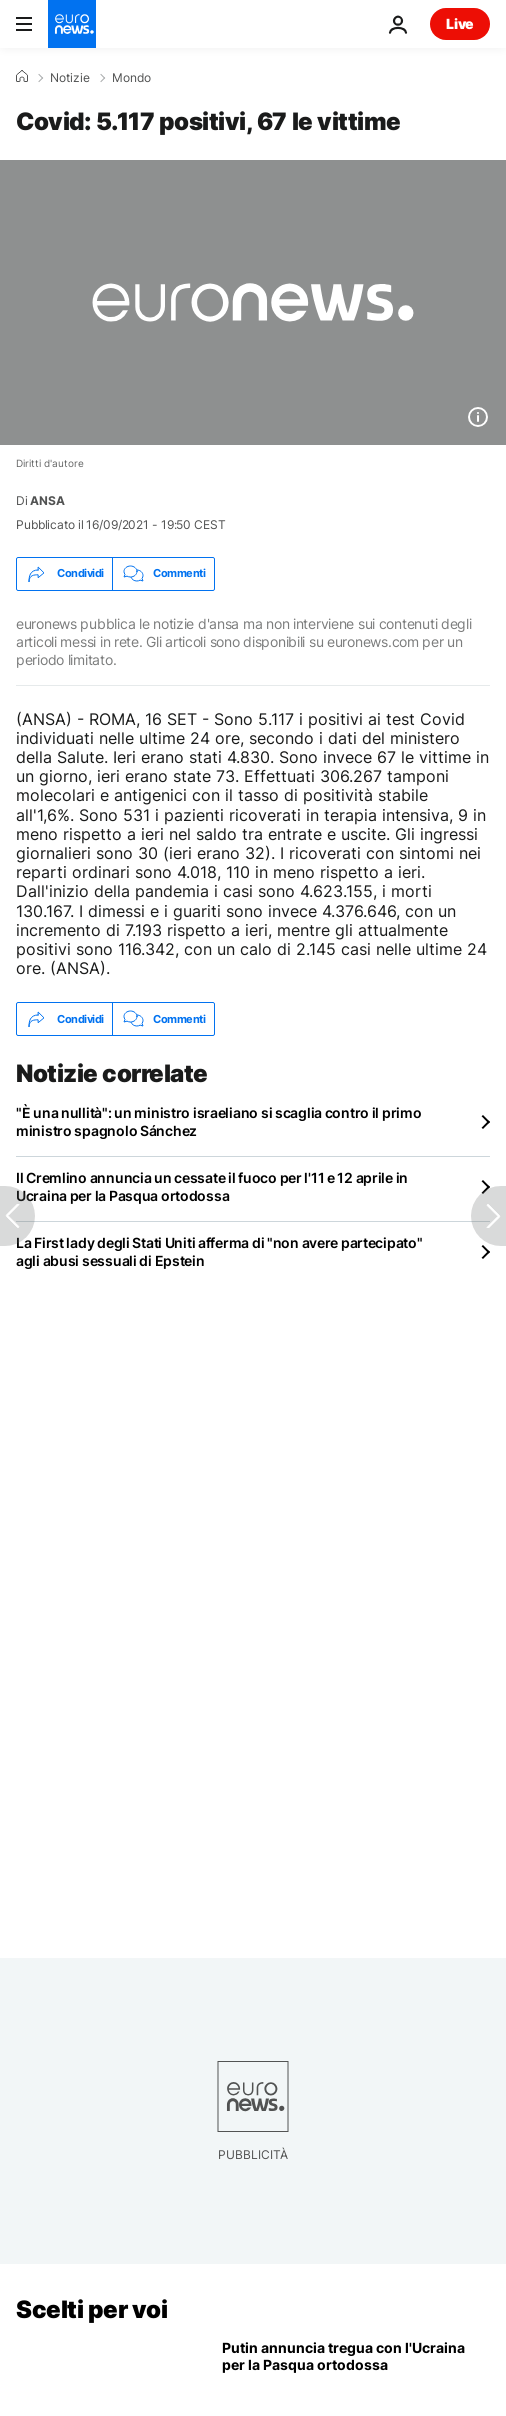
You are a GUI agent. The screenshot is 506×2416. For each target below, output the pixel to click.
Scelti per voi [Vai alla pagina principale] (91, 2309)
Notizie (70, 78)
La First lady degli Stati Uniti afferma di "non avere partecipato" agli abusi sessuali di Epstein (219, 1251)
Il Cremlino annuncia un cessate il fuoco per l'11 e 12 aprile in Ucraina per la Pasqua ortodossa (212, 1186)
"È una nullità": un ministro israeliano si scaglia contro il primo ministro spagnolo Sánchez (219, 1121)
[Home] (22, 77)
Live (460, 23)
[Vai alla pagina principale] (72, 24)
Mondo (131, 78)
